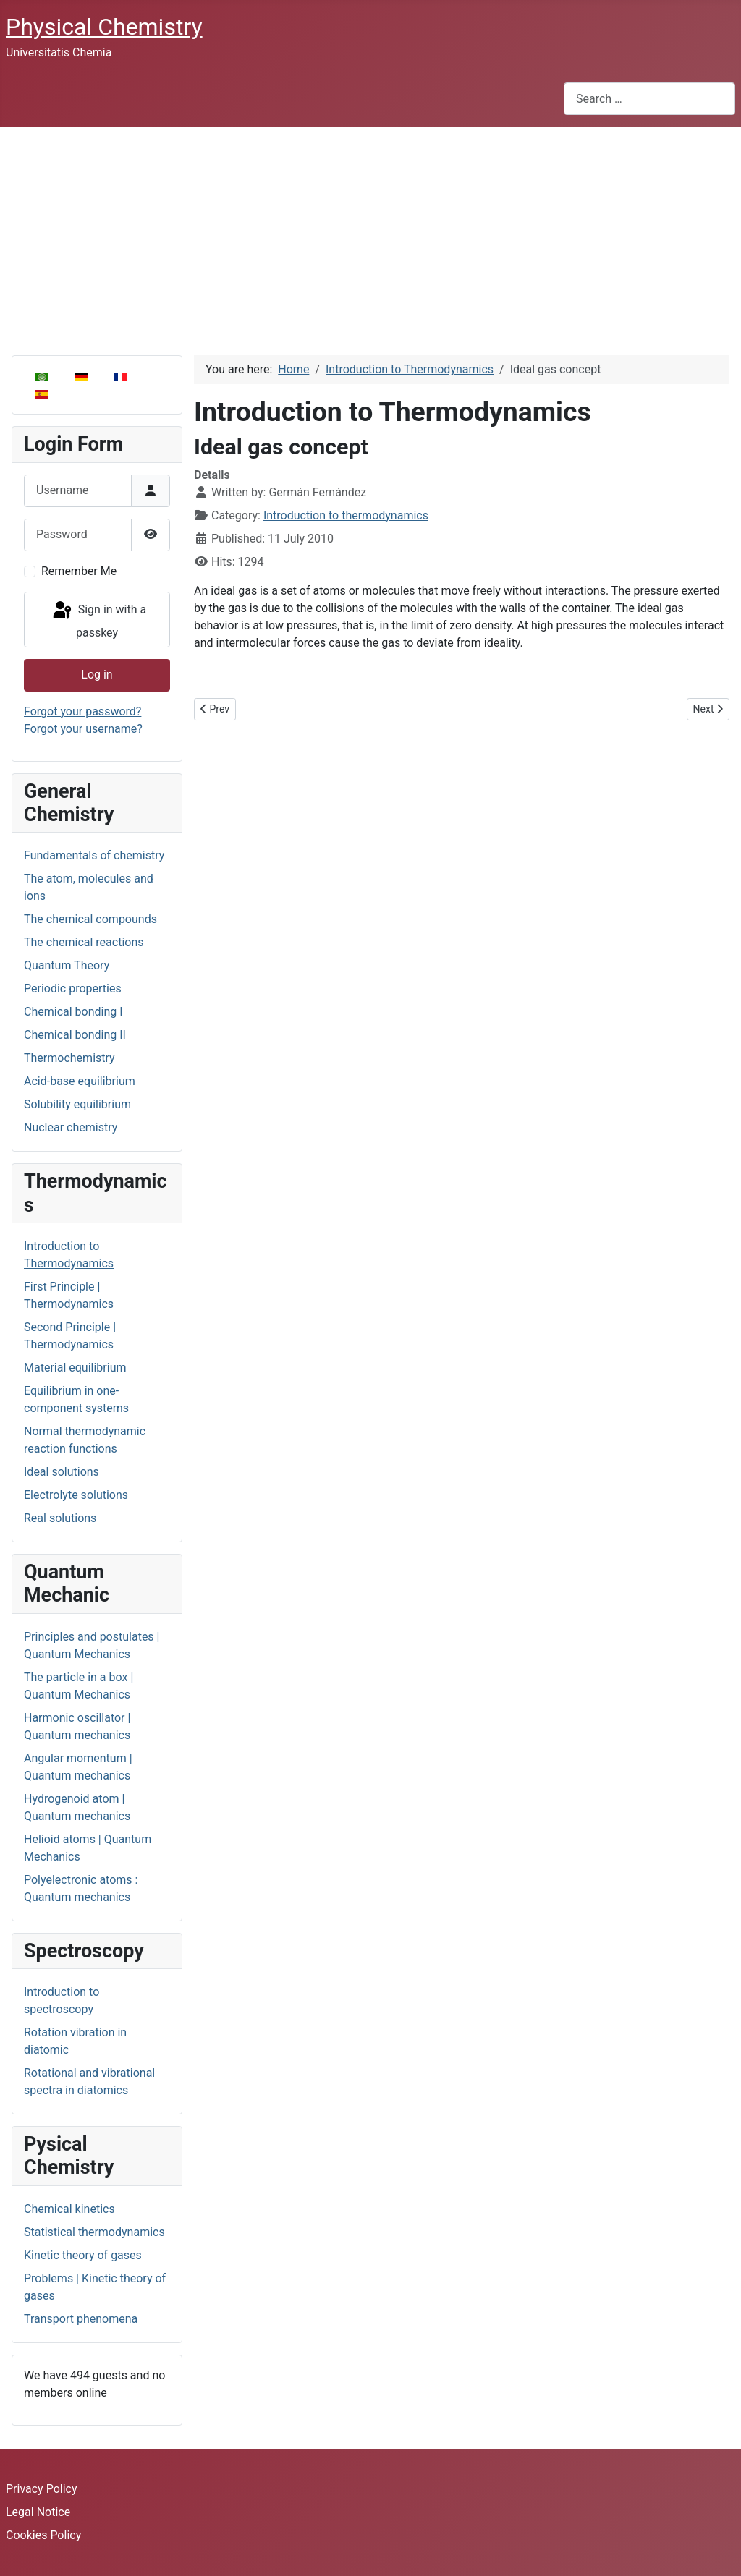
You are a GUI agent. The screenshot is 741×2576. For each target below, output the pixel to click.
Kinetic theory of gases (83, 2255)
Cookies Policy (43, 2535)
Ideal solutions (61, 1472)
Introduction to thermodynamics (345, 515)
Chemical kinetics (69, 2209)
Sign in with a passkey (98, 619)
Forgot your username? (83, 729)
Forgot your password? (82, 711)
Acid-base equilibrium (79, 1081)
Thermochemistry (69, 1058)
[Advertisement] (370, 235)
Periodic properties (73, 988)
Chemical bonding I (73, 1012)
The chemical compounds (90, 919)
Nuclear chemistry (70, 1127)
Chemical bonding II (75, 1035)
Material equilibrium (75, 1367)
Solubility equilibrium (77, 1104)
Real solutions (60, 1518)
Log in (96, 674)
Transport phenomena (80, 2319)
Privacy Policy (41, 2489)
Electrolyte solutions (76, 1495)
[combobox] (649, 98)
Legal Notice (38, 2512)
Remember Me (79, 571)
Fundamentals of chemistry (94, 855)
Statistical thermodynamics (94, 2232)
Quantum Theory (66, 965)
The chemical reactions (84, 942)
